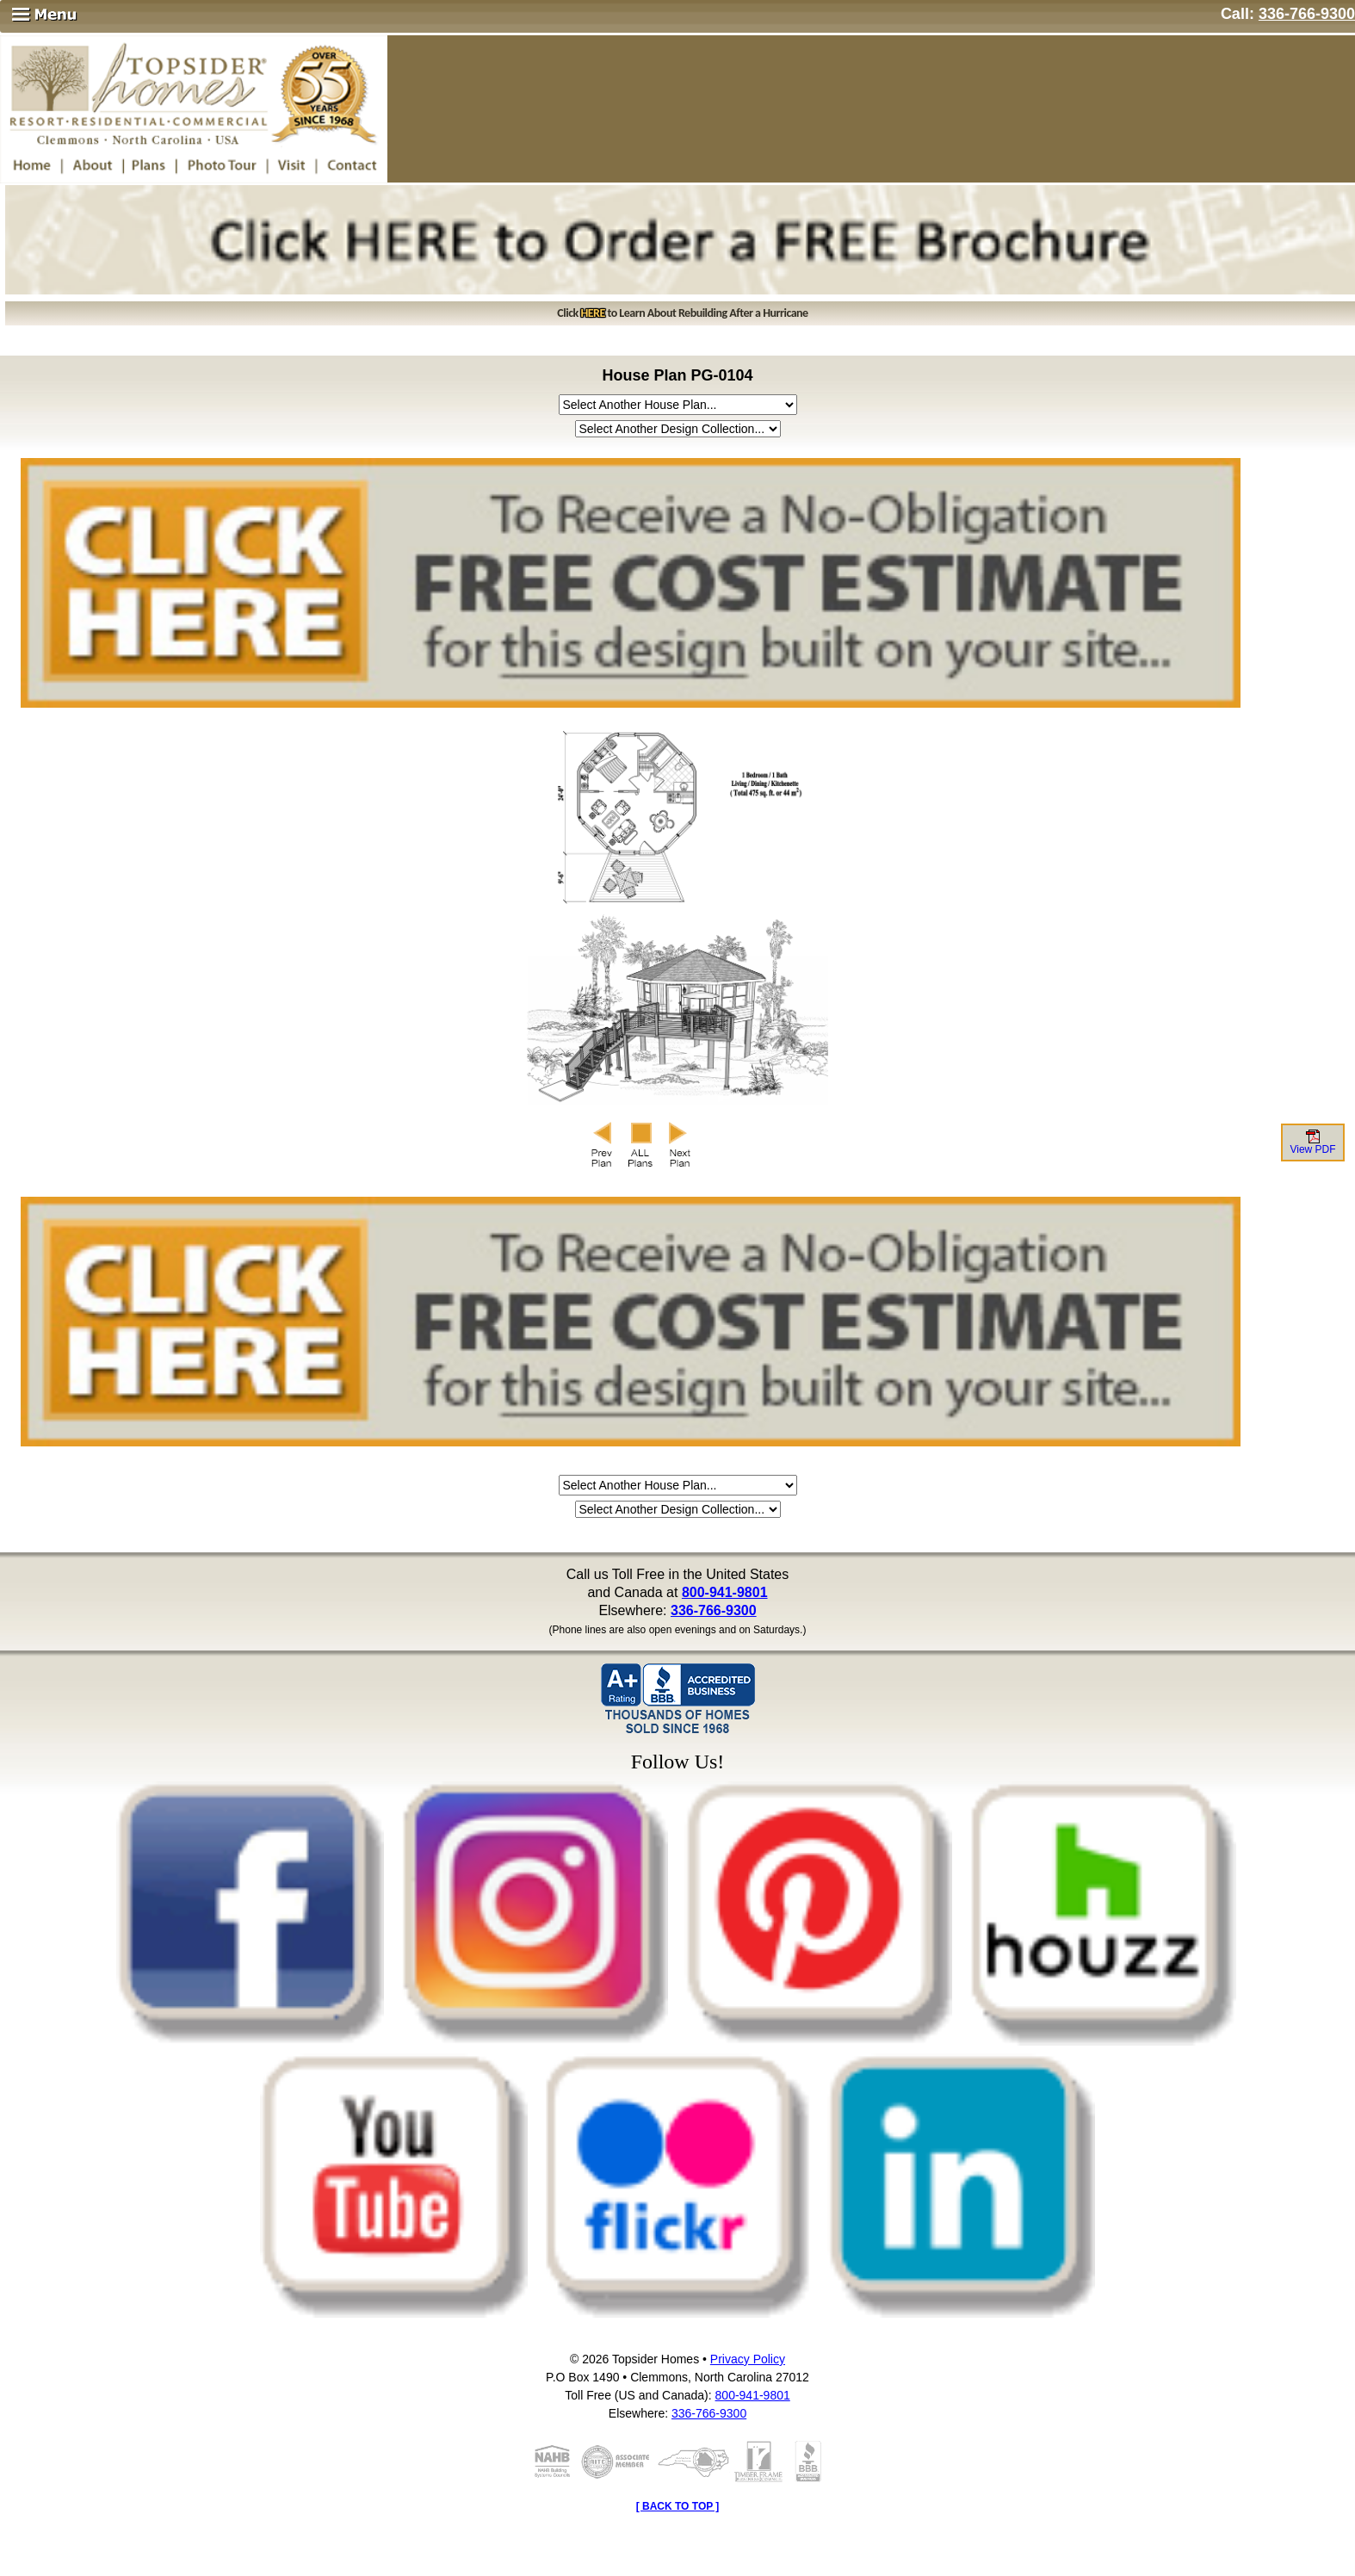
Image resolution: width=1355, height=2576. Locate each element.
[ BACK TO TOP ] (678, 2506)
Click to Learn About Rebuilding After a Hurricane (682, 313)
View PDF (1312, 1142)
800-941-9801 (725, 1592)
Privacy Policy (747, 2359)
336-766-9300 (714, 1610)
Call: (1288, 13)
